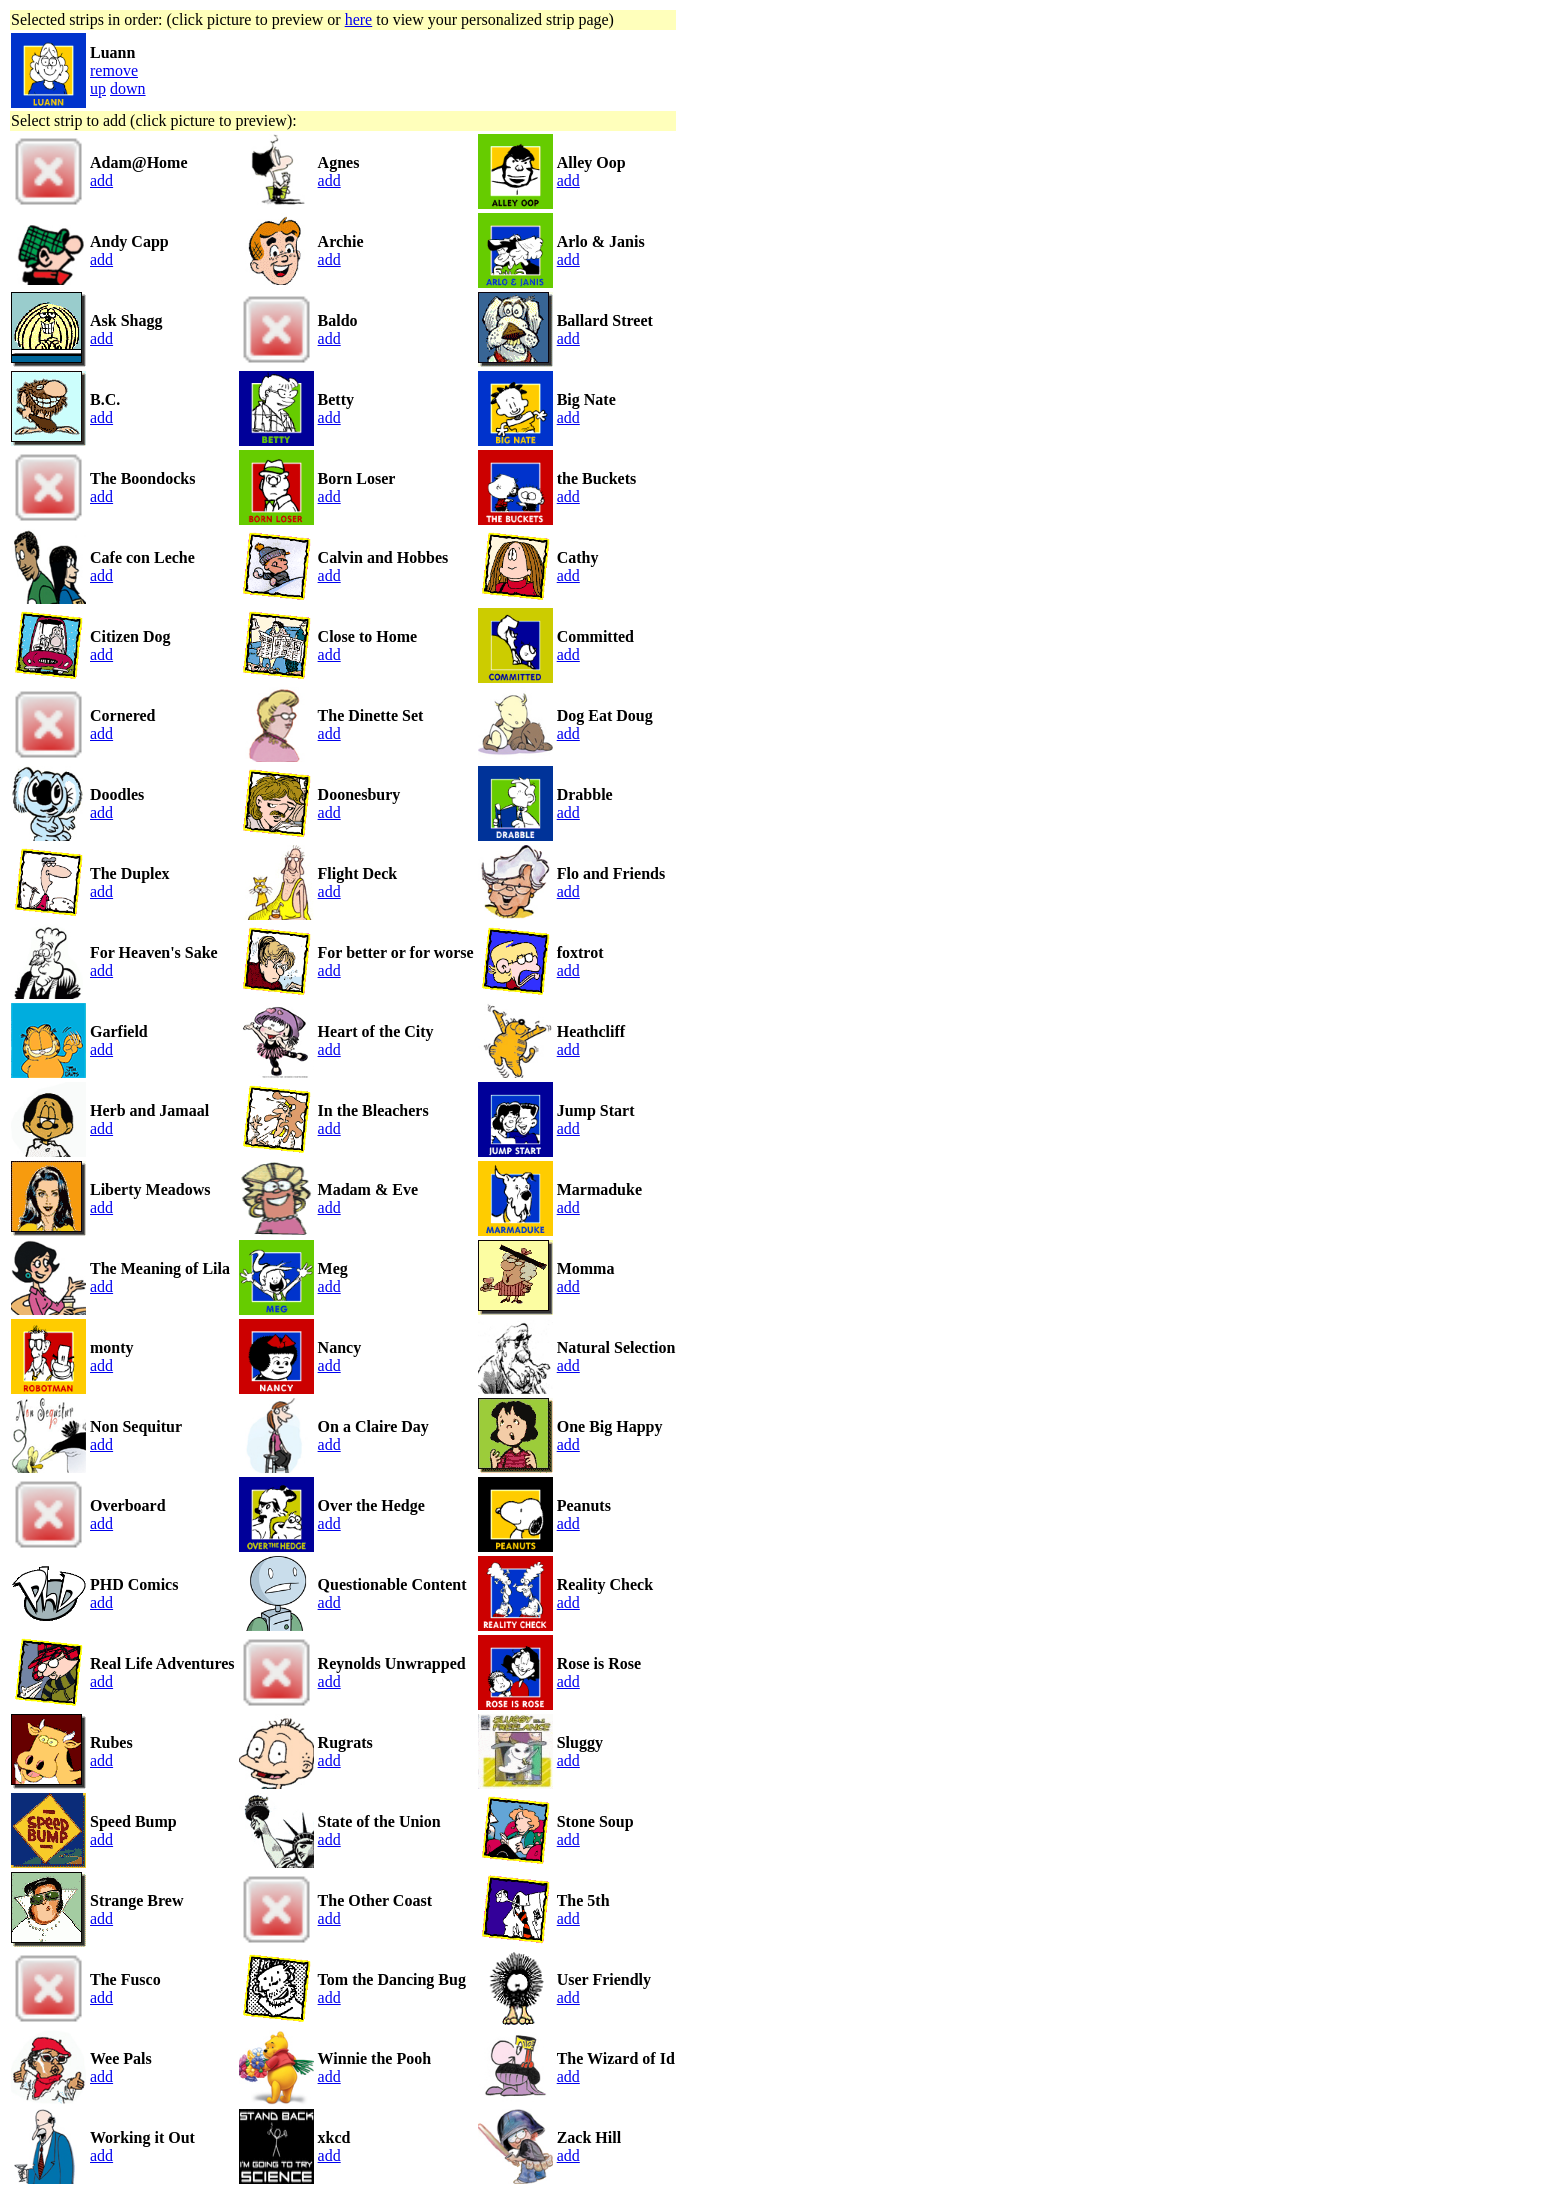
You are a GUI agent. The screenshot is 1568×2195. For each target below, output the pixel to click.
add (101, 180)
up (98, 88)
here (359, 19)
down (128, 88)
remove (114, 70)
